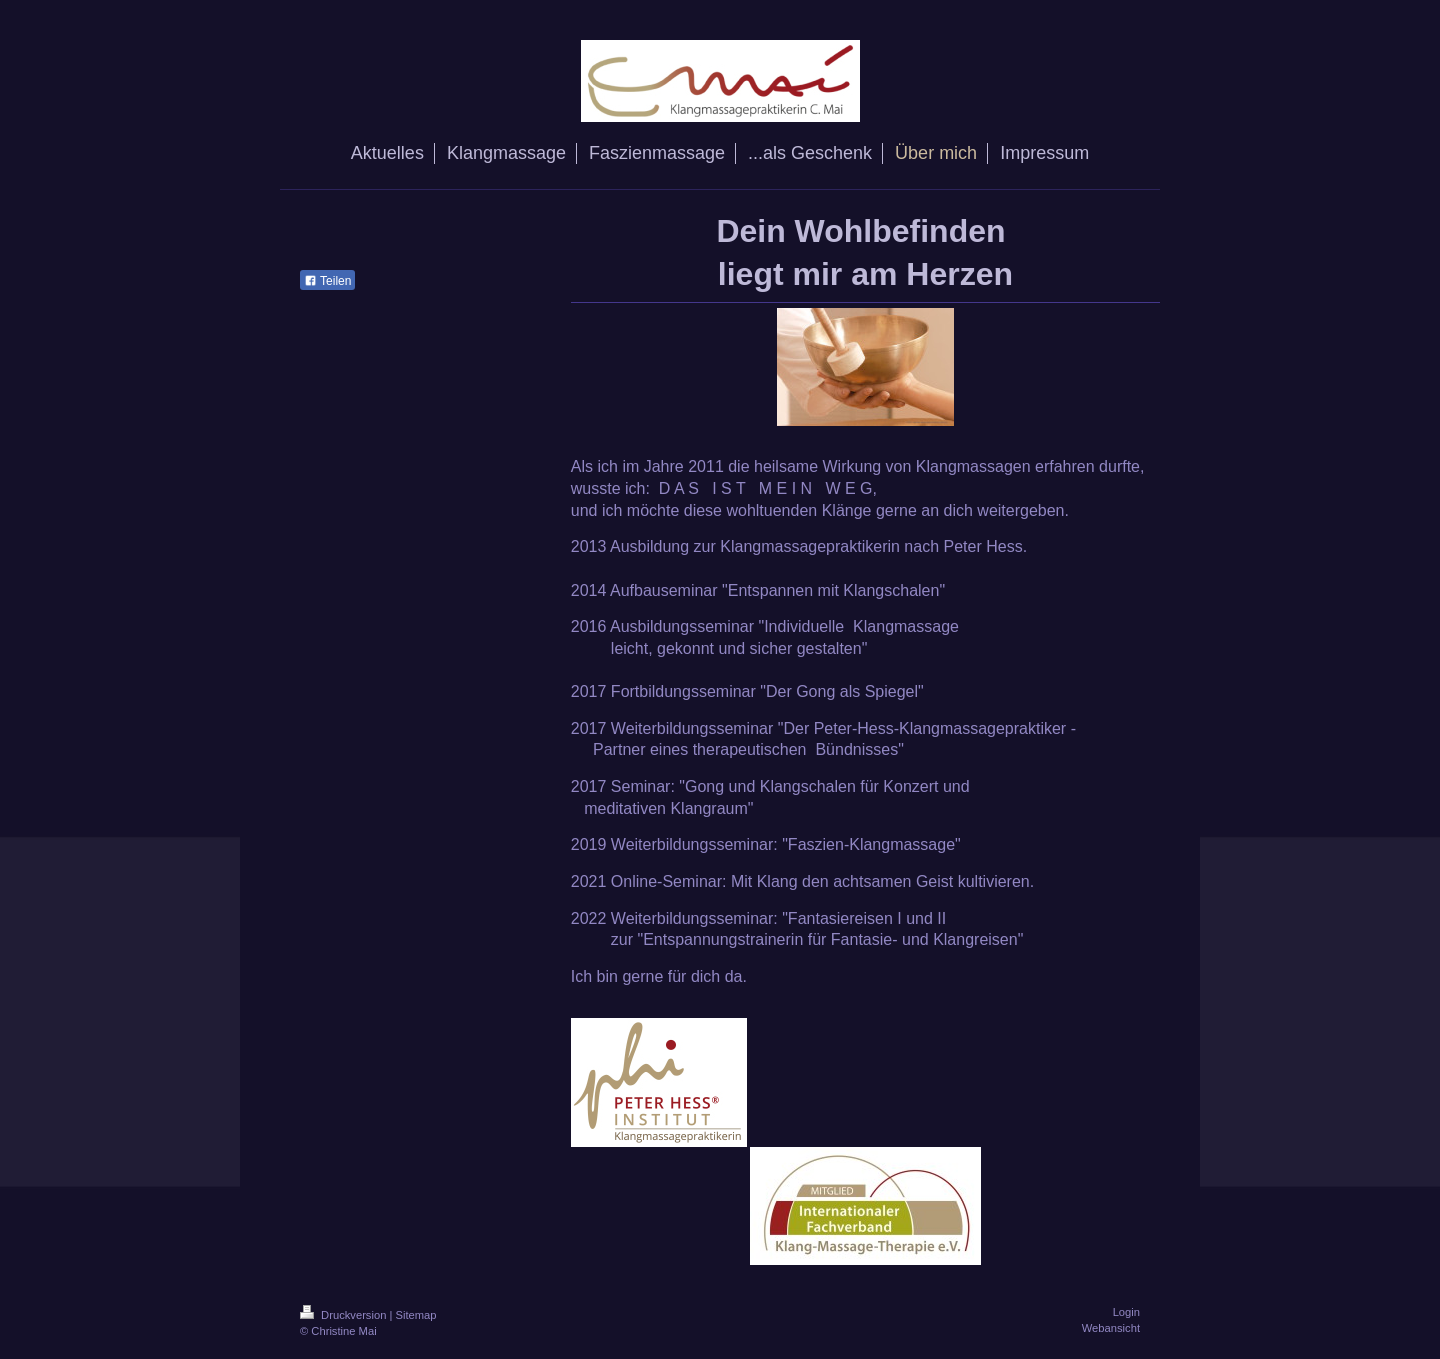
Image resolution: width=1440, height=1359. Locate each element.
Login (1126, 1312)
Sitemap (416, 1315)
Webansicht (1111, 1328)
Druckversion (345, 1315)
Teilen (327, 281)
